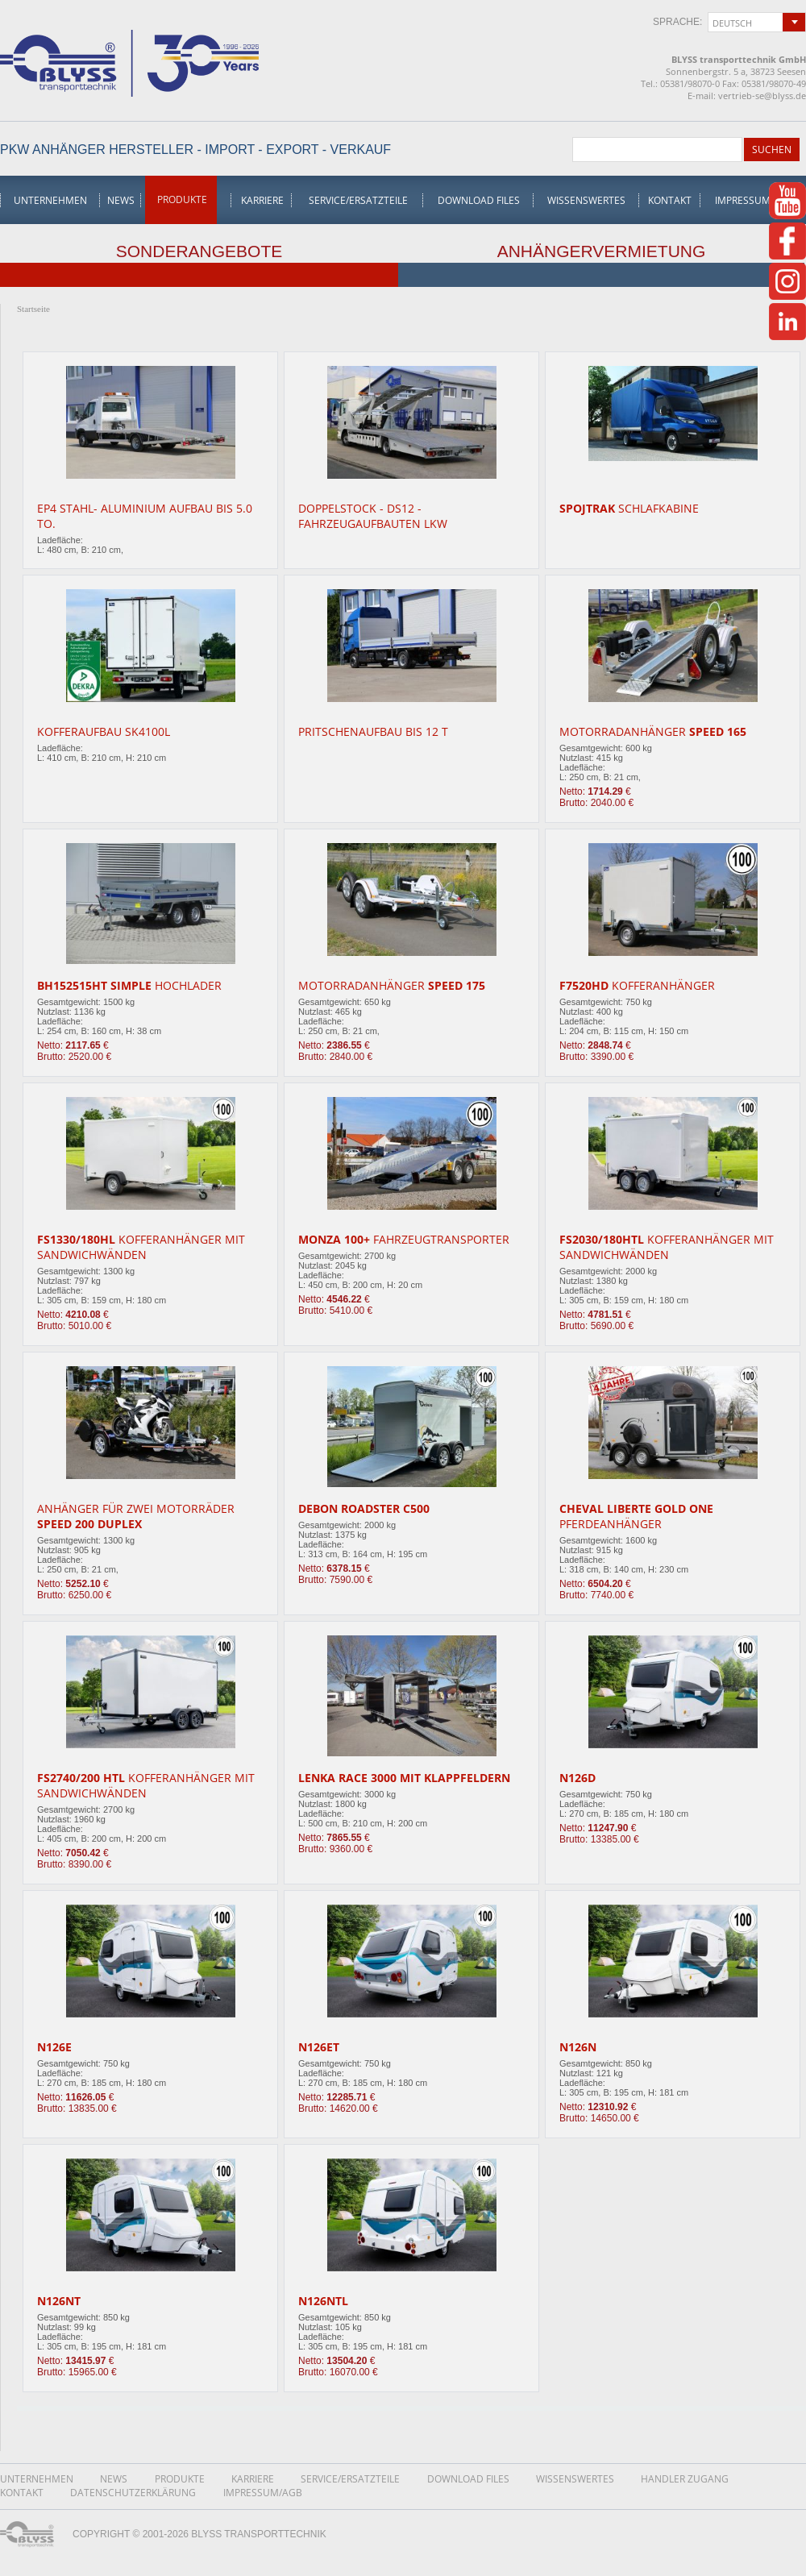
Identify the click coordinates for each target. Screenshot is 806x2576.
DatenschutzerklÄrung (133, 2492)
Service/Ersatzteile (358, 200)
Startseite (33, 309)
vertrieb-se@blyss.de (762, 95)
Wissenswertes (586, 200)
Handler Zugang (685, 2479)
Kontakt (670, 200)
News (121, 200)
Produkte (182, 199)
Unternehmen (50, 200)
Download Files (479, 200)
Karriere (262, 200)
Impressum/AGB (754, 200)
